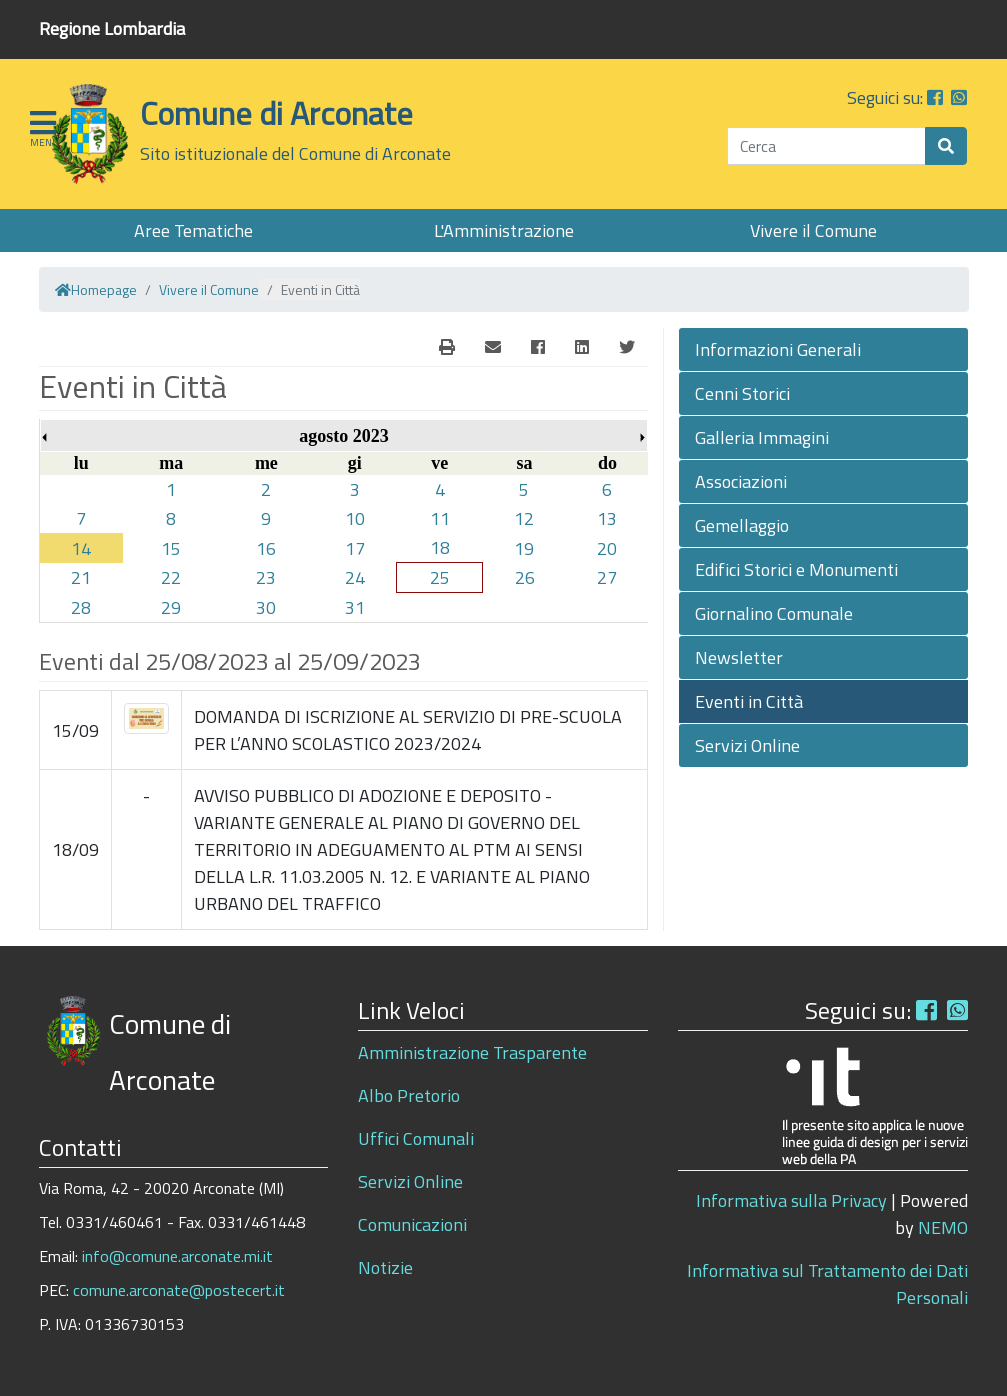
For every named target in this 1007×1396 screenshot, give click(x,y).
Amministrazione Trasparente (472, 1052)
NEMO (943, 1227)
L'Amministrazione (504, 230)
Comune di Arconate (276, 113)
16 (266, 548)
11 (440, 518)
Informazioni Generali (778, 349)
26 (525, 577)
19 (524, 548)
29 (171, 607)
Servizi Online (747, 745)
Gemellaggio (742, 525)
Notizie (385, 1267)
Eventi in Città (749, 701)
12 (524, 518)
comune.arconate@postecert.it (179, 1290)
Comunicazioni (412, 1224)
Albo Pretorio (409, 1095)
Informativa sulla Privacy (791, 1200)
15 (171, 548)
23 (266, 577)
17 (355, 548)
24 (355, 577)
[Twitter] (627, 347)
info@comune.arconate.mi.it (177, 1256)
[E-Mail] (447, 347)
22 (171, 577)
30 (266, 607)
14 (81, 548)
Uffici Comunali (416, 1138)
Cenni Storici (742, 393)
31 (355, 607)
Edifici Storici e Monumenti (796, 569)
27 (607, 577)
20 (607, 548)
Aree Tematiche (193, 230)
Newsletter (739, 657)
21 (81, 577)
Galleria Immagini (762, 437)
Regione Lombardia (112, 28)
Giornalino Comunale (774, 613)
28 (81, 607)
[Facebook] (538, 347)
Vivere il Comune (813, 230)
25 (440, 577)
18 (440, 547)
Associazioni (741, 481)
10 (355, 518)
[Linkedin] (582, 347)
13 (607, 518)
